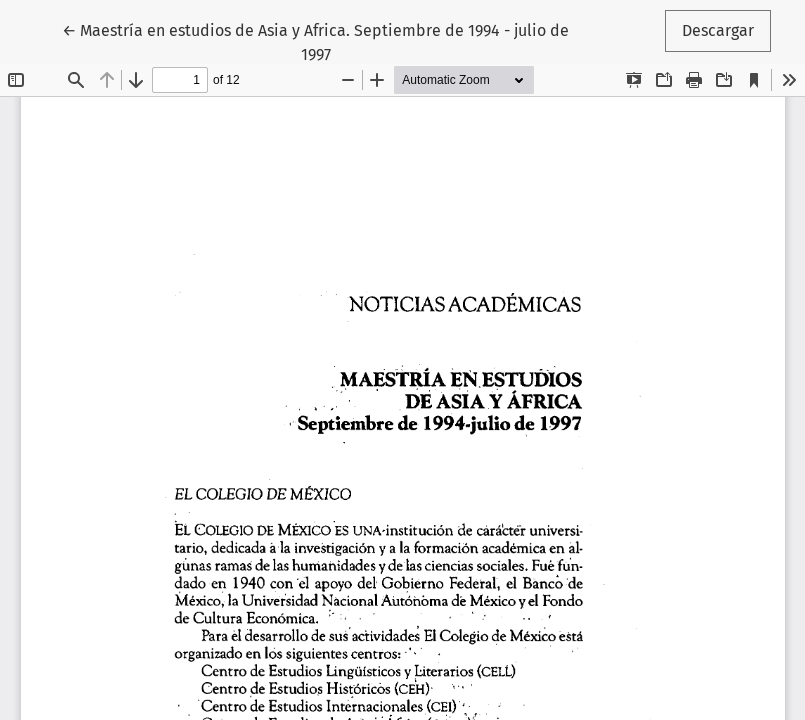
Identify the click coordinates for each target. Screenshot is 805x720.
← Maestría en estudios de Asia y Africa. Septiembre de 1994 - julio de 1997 (315, 41)
